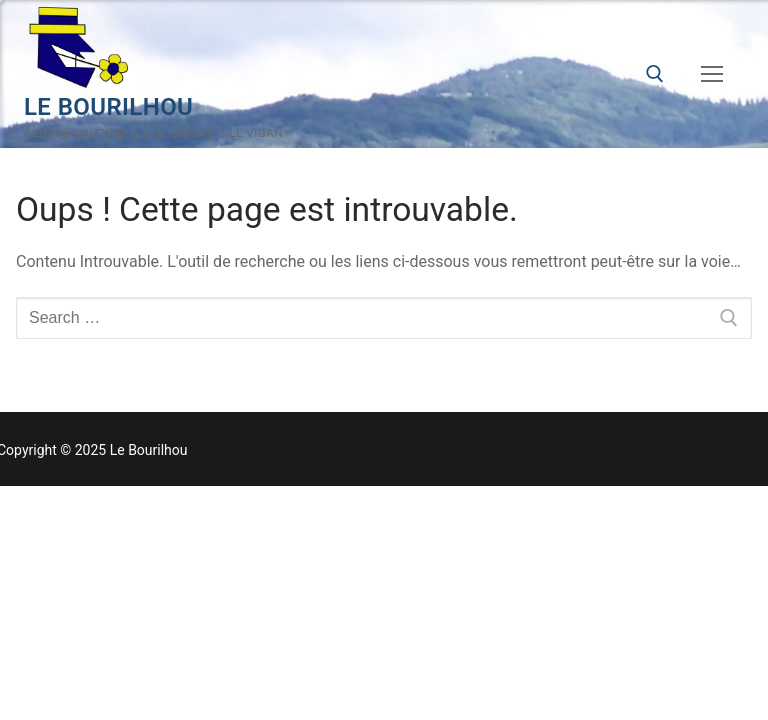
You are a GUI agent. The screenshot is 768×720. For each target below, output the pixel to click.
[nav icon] (712, 74)
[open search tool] (655, 74)
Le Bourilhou (108, 107)
